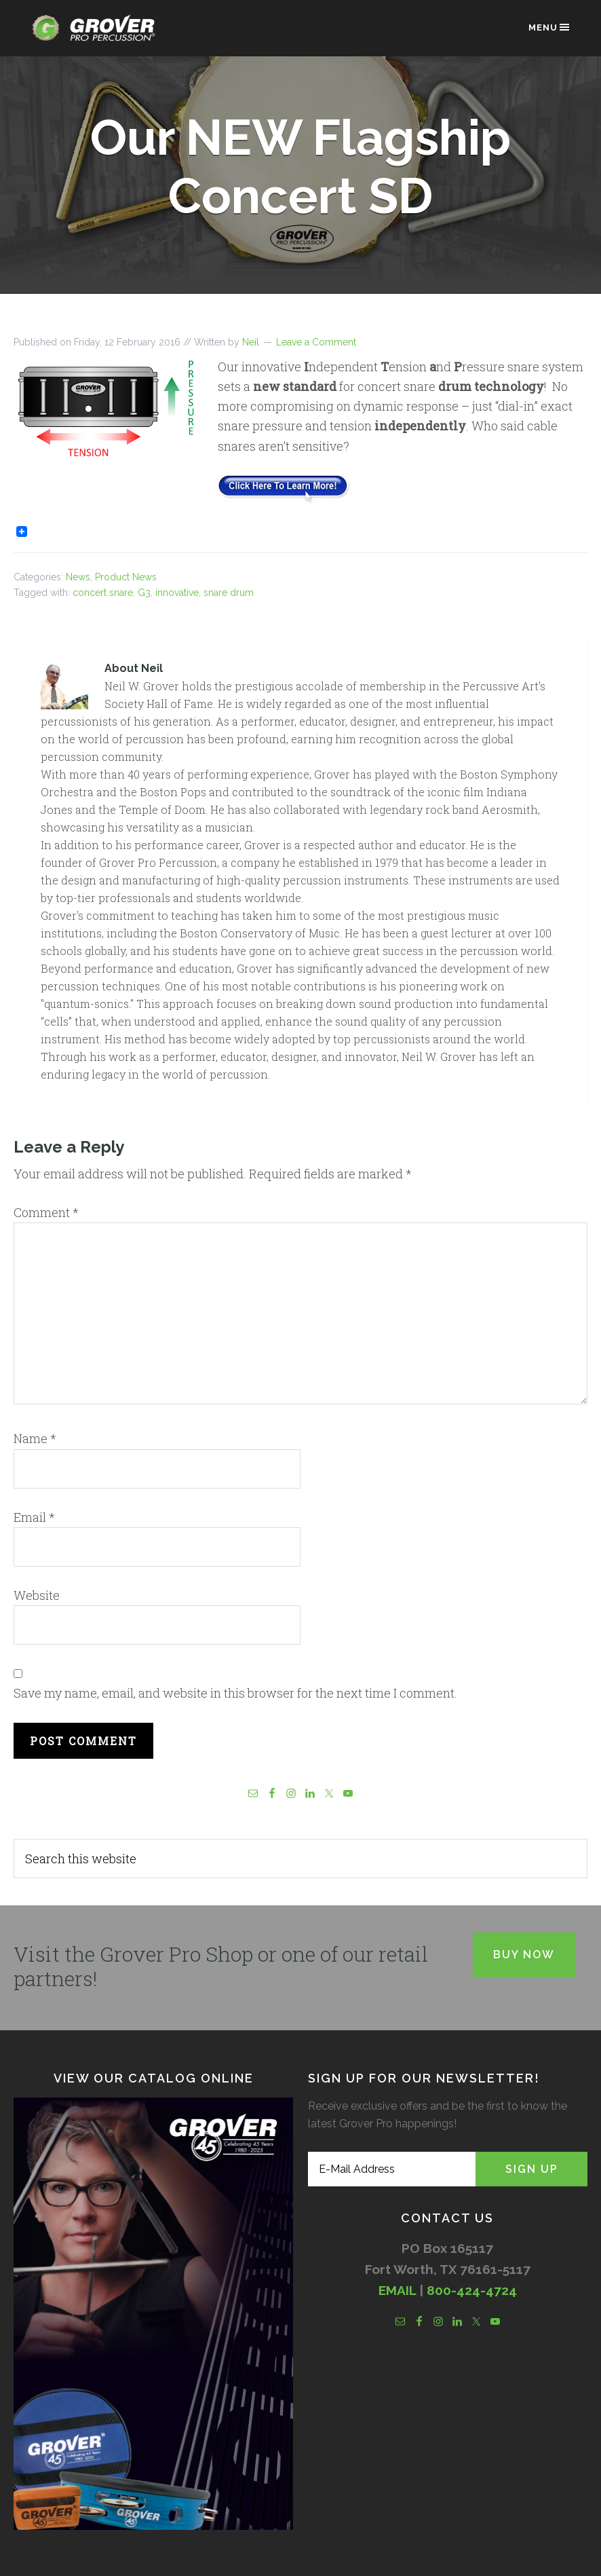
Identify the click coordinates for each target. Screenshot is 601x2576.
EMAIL (397, 2290)
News (78, 577)
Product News (126, 577)
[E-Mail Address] (392, 2169)
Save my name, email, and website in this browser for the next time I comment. (235, 1693)
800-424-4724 (472, 2290)
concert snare (103, 592)
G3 (144, 592)
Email (34, 1517)
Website (37, 1595)
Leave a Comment (316, 342)
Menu (549, 27)
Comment (46, 1212)
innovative (177, 592)
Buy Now (524, 1954)
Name (35, 1438)
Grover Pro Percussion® (98, 35)
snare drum (228, 592)
